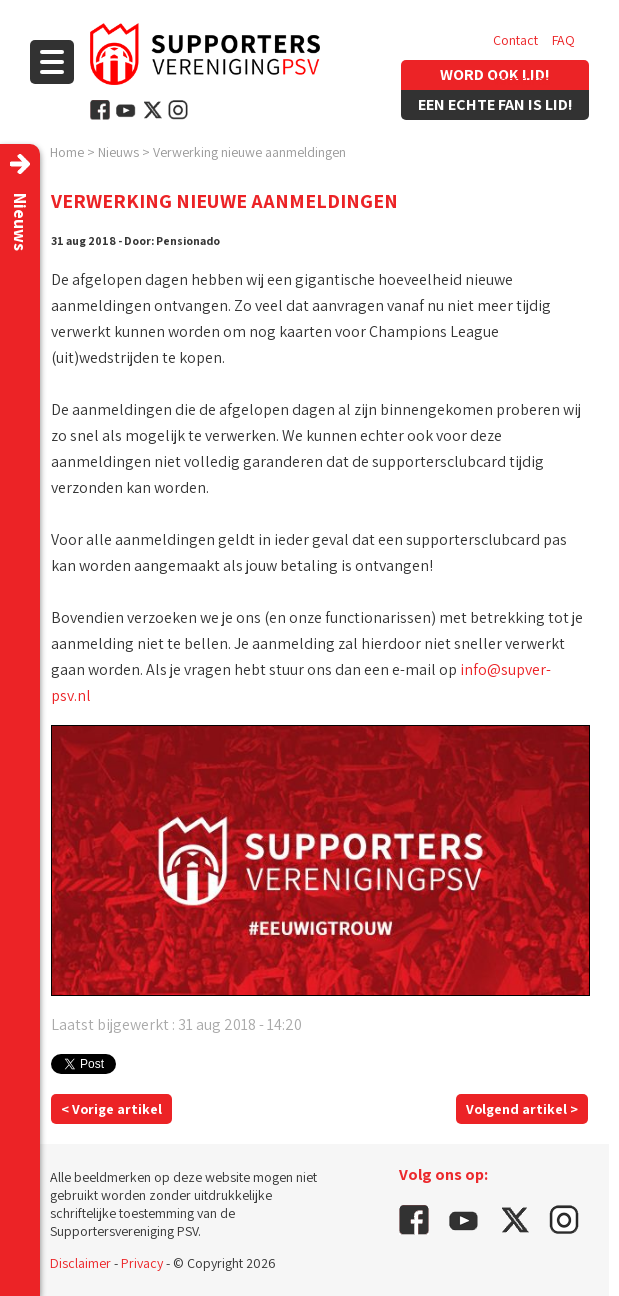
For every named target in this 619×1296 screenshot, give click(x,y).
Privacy (142, 1263)
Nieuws (118, 152)
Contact (515, 40)
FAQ (563, 40)
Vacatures (521, 80)
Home (67, 152)
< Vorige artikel (111, 1109)
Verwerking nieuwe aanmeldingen (249, 152)
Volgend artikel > (522, 1109)
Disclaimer (80, 1263)
